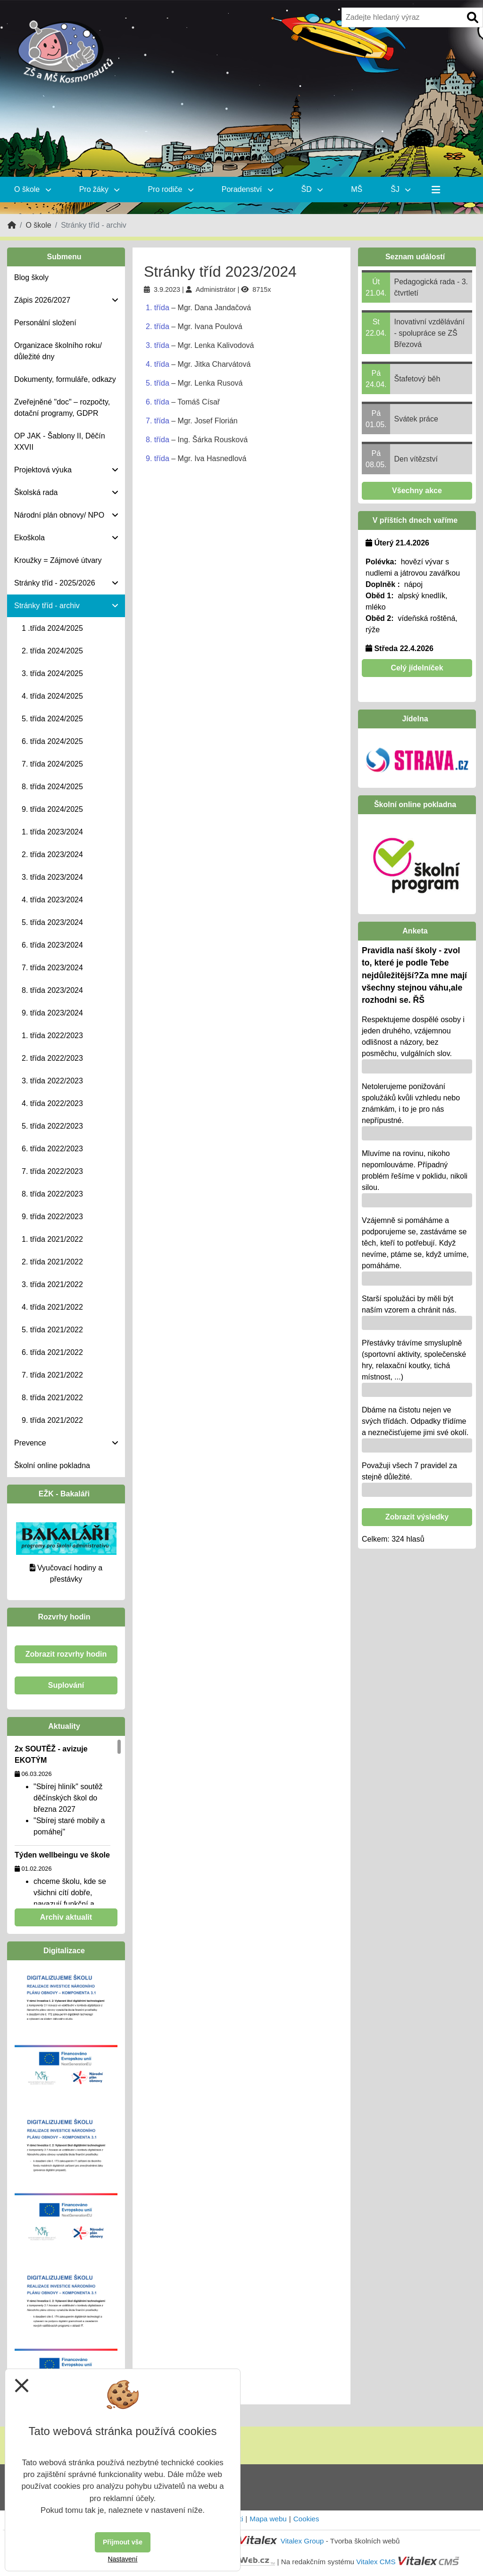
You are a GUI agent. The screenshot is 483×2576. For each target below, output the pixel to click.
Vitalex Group (302, 2541)
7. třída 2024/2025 (52, 764)
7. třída (157, 421)
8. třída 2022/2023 (52, 1194)
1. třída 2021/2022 (52, 1239)
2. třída (157, 326)
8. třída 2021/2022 (52, 1398)
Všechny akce (417, 491)
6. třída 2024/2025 (52, 741)
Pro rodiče (170, 189)
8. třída (157, 440)
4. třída (157, 364)
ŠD (312, 189)
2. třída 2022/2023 (52, 1058)
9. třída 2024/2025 (52, 809)
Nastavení (122, 2559)
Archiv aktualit (66, 1917)
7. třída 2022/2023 (52, 1171)
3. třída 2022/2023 (52, 1081)
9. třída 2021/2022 (52, 1420)
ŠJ (400, 189)
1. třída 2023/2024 (52, 832)
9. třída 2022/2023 (52, 1217)
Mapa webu (268, 2519)
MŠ (356, 189)
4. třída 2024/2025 (52, 696)
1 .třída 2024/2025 (52, 628)
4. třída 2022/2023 (52, 1103)
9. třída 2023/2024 (52, 1013)
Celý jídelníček (417, 668)
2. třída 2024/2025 (52, 651)
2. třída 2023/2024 (52, 854)
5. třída (157, 383)
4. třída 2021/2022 (52, 1307)
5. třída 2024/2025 (52, 719)
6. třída (157, 402)
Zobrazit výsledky (417, 1517)
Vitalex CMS (375, 2562)
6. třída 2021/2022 (52, 1352)
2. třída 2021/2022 (52, 1262)
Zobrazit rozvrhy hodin (66, 1654)
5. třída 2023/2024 (52, 922)
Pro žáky (99, 189)
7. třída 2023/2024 (52, 968)
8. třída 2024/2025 (52, 787)
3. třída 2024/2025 (52, 673)
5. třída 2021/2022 (52, 1330)
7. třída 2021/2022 (52, 1375)
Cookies (306, 2519)
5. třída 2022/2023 (52, 1126)
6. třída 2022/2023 (52, 1149)
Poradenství (247, 189)
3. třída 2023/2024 (52, 877)
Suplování (66, 1685)
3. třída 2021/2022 (52, 1284)
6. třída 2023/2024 (52, 945)
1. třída (157, 308)
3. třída (157, 345)
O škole (32, 189)
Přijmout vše (122, 2542)
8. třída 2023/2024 (52, 990)
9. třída (157, 458)
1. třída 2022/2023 (52, 1036)
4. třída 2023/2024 (52, 900)
